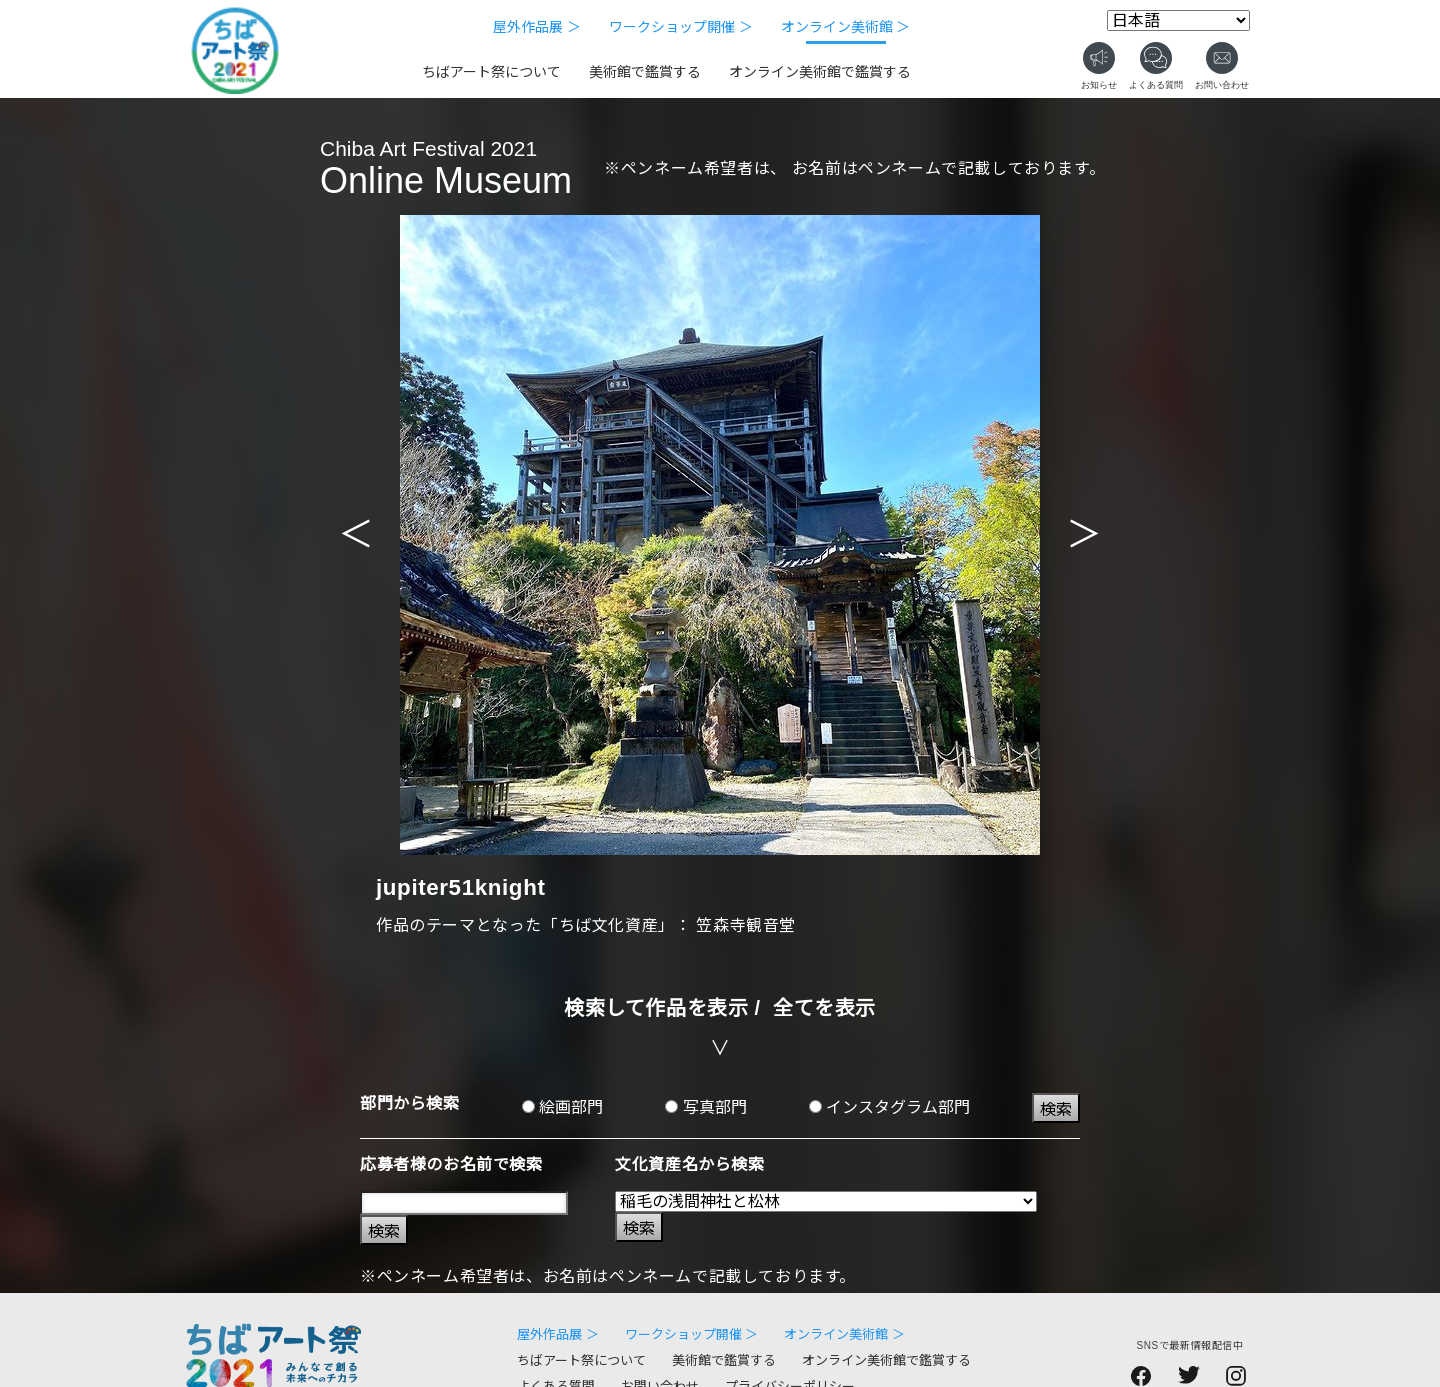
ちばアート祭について (491, 72)
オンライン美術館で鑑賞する (820, 72)
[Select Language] (1178, 20)
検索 (1056, 1109)
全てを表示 (824, 1008)
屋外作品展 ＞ (537, 27)
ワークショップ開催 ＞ (681, 27)
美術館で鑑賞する (645, 72)
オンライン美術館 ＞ (846, 27)
